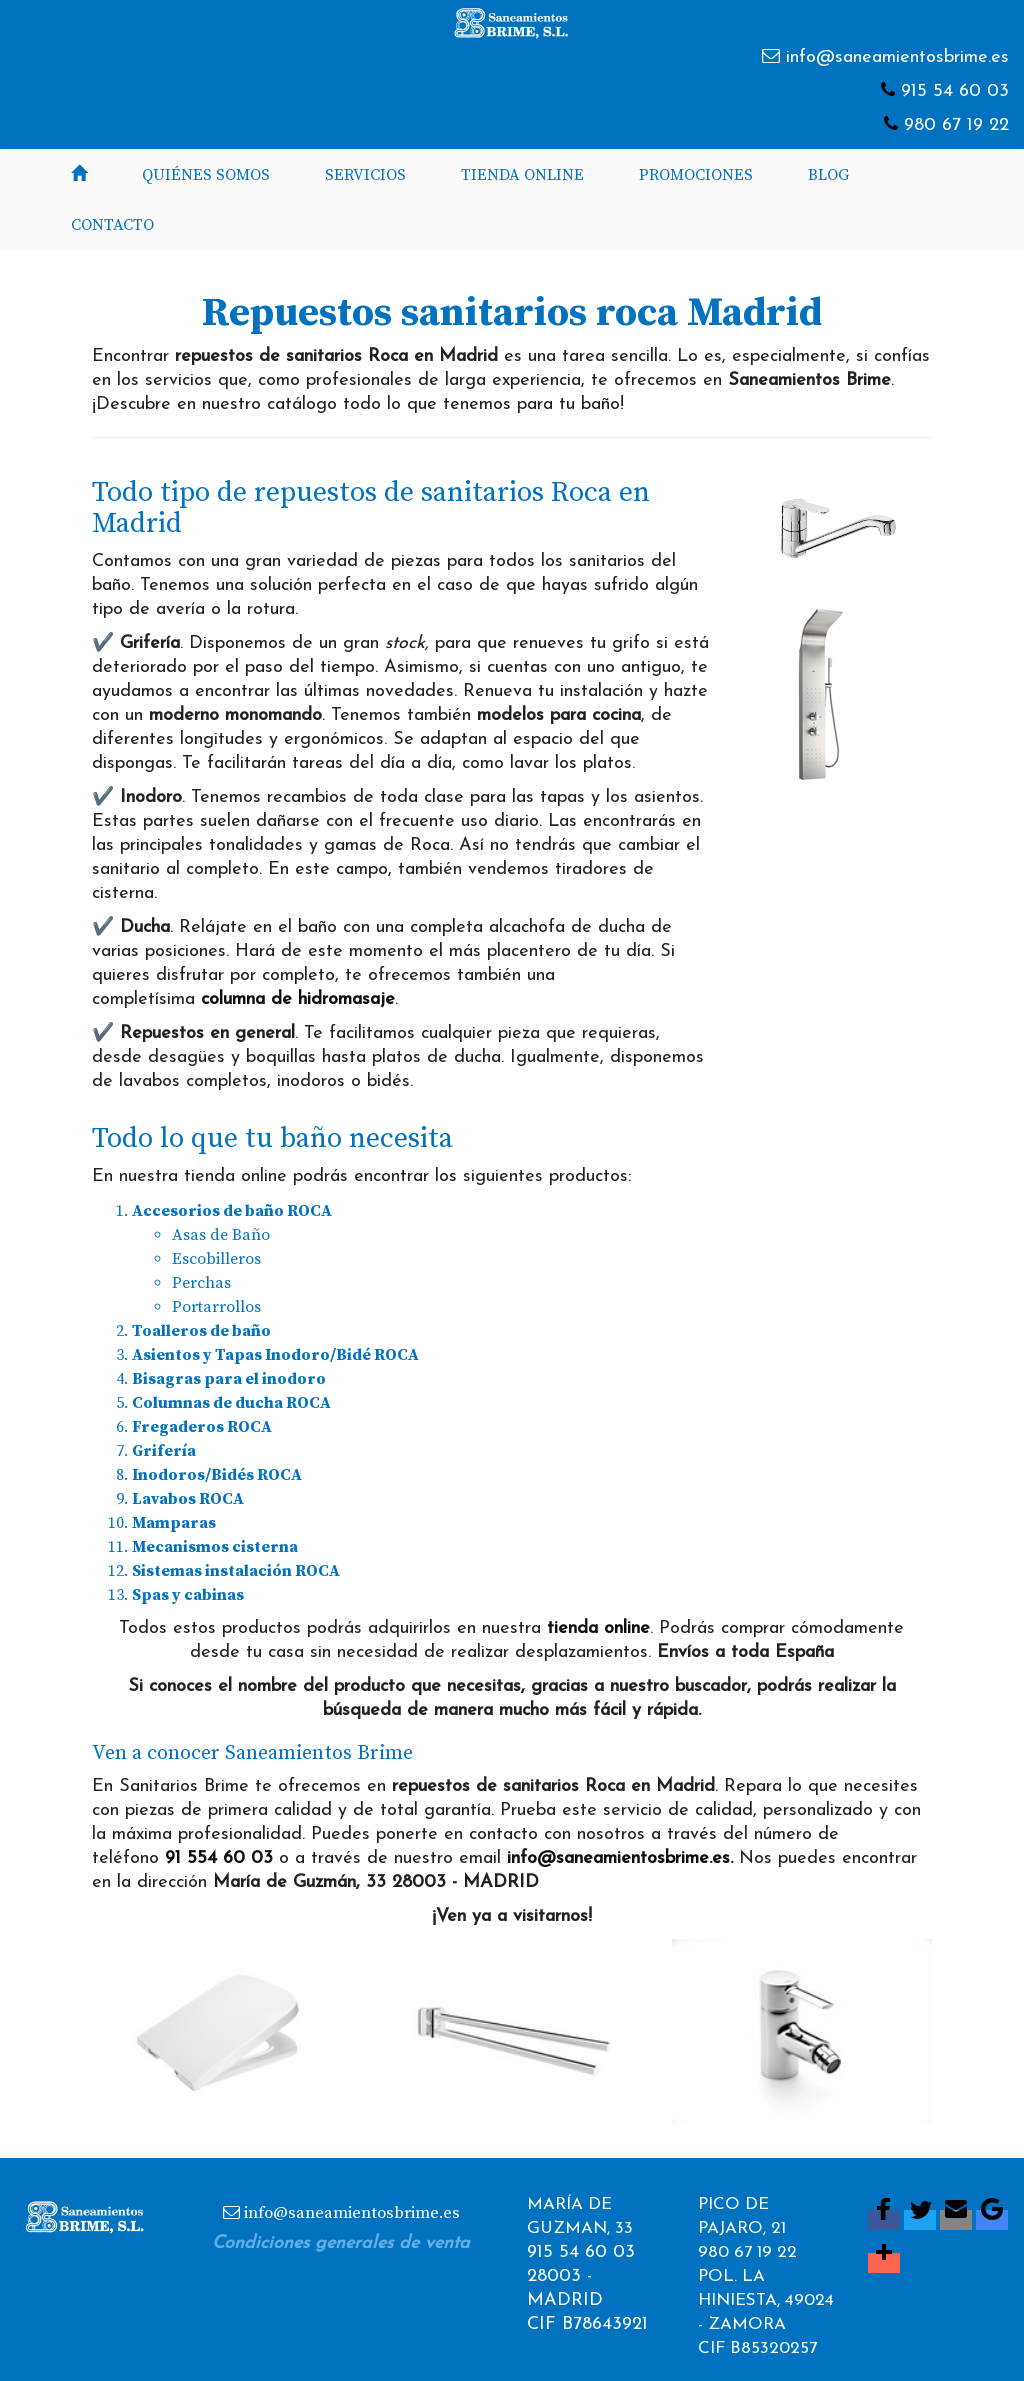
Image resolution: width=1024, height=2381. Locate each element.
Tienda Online (522, 175)
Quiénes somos (206, 175)
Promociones (696, 175)
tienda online (598, 1628)
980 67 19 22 (956, 125)
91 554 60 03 (219, 1858)
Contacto (112, 225)
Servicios (365, 175)
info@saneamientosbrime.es (897, 57)
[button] (248, 2031)
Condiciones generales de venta (341, 2243)
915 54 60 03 (955, 91)
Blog (828, 175)
